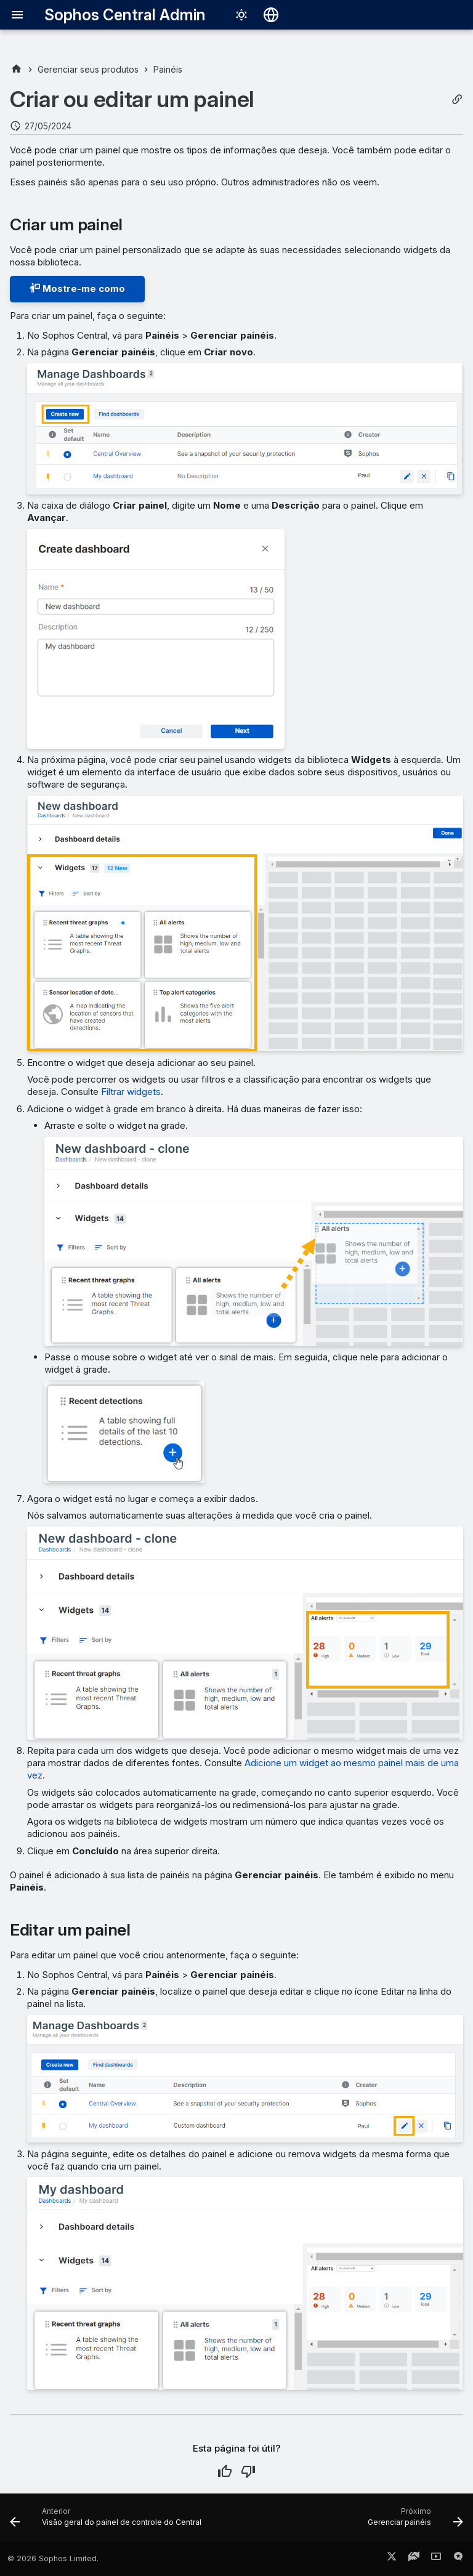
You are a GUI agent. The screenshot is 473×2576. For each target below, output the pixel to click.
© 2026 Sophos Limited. (53, 2558)
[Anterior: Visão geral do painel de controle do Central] (107, 2521)
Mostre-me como (77, 288)
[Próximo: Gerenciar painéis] (413, 2521)
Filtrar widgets (131, 1091)
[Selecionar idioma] (271, 14)
